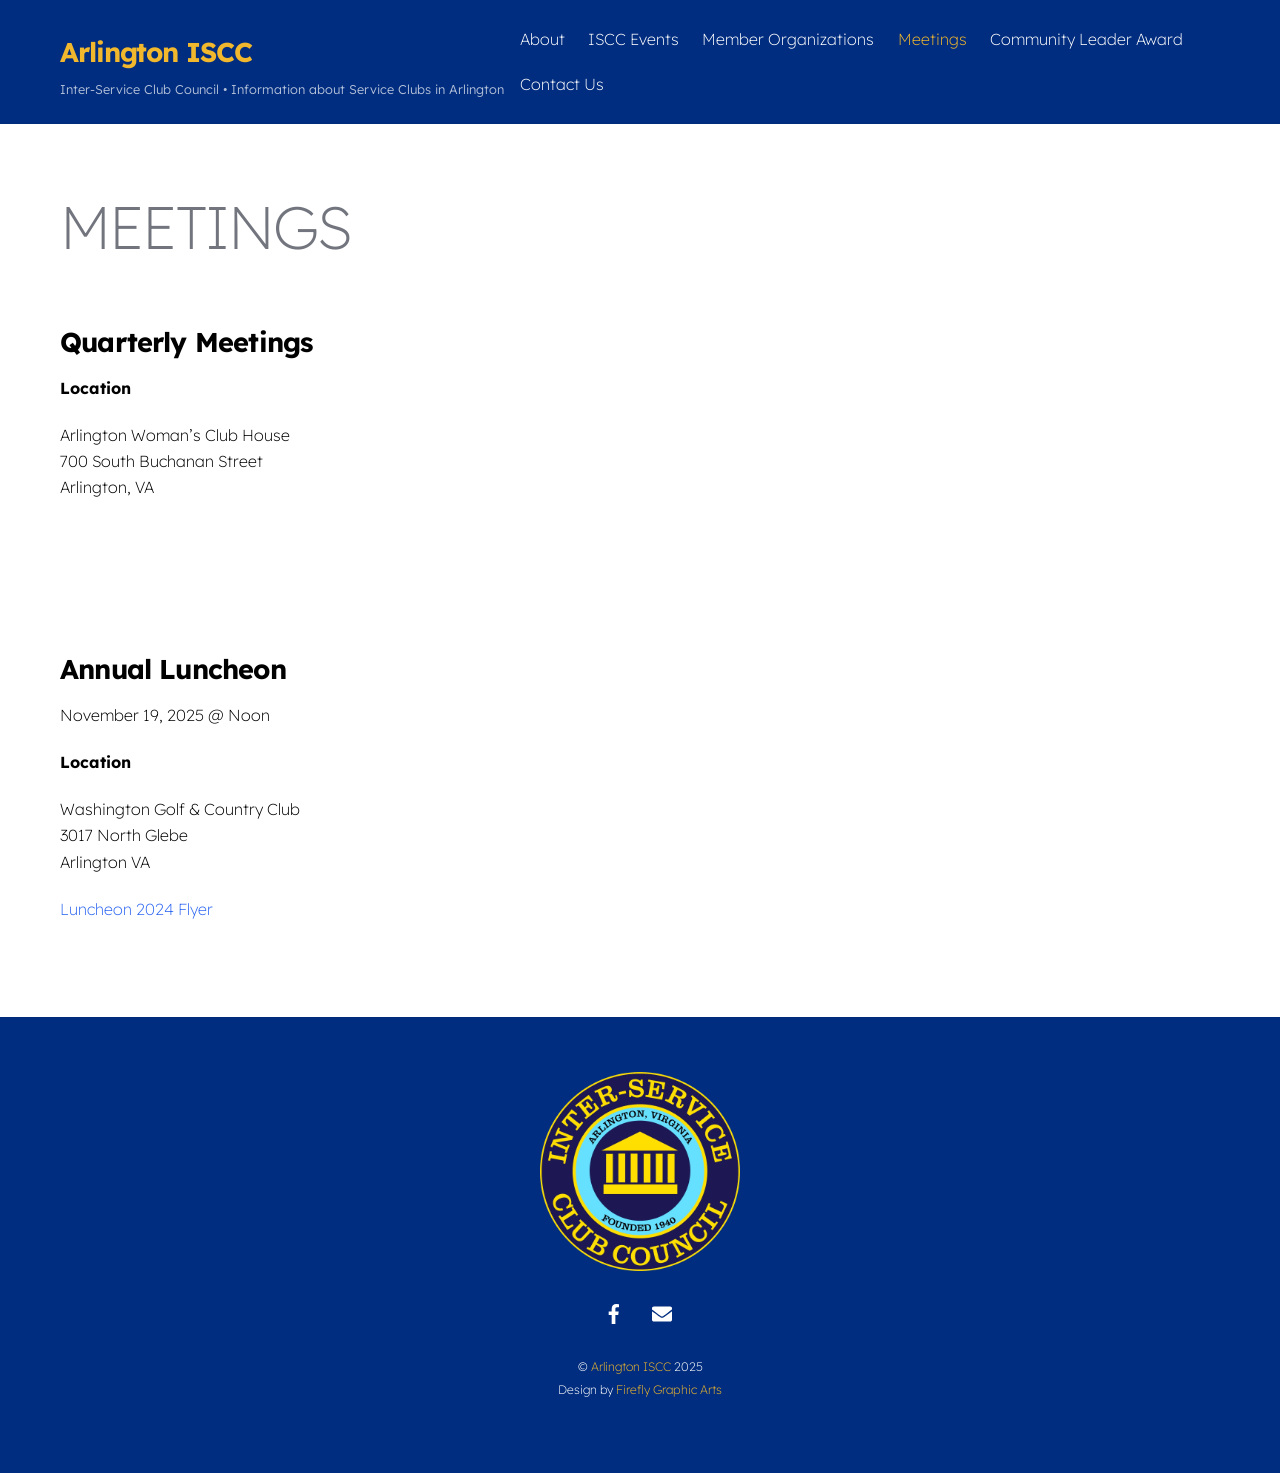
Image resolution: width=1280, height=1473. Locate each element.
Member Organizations (788, 39)
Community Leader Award (1086, 39)
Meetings (932, 39)
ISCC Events (633, 39)
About (542, 39)
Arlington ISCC (631, 1366)
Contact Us (562, 84)
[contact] (662, 1312)
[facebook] (614, 1312)
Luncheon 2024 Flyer (136, 909)
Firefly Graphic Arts (669, 1389)
